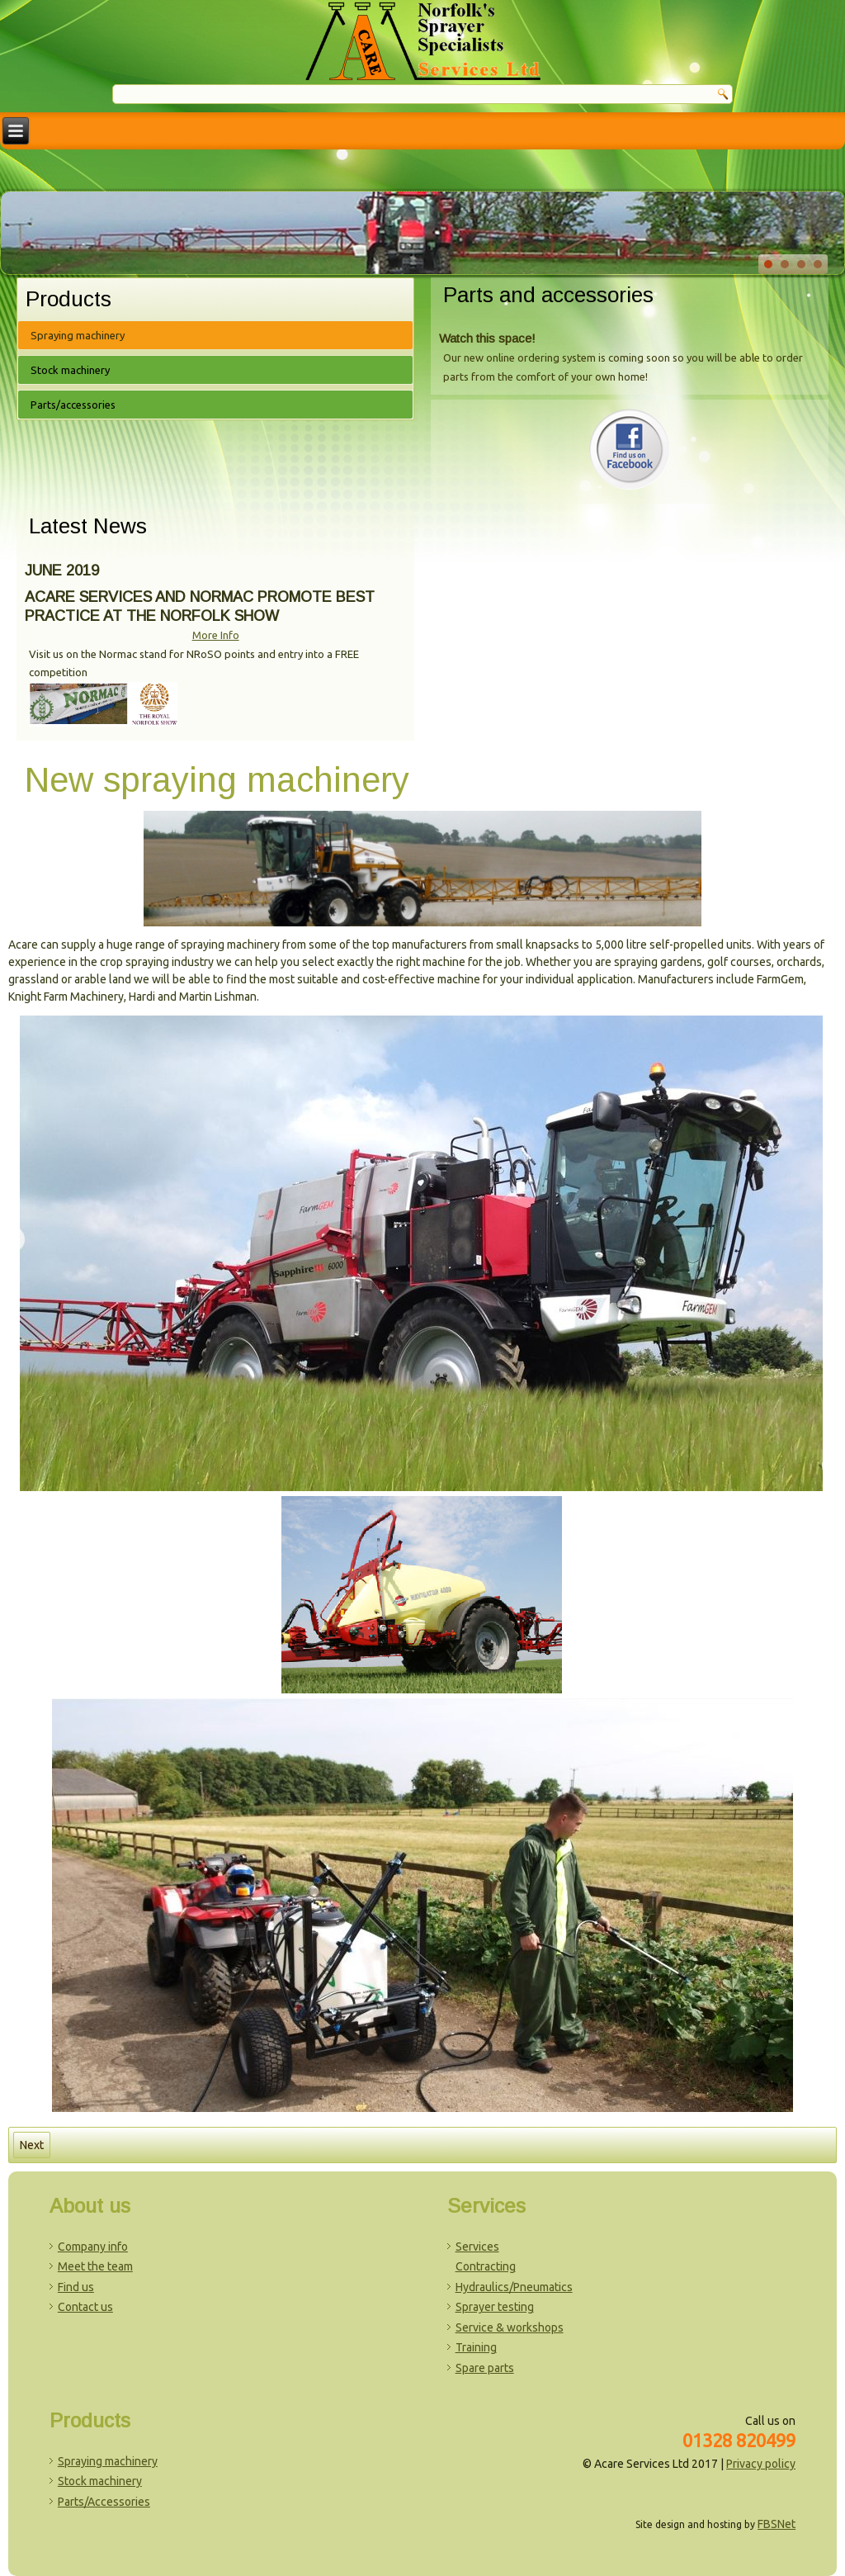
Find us (76, 2287)
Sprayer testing (495, 2306)
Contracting (486, 2266)
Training (476, 2347)
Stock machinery (70, 370)
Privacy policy (760, 2463)
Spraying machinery (78, 335)
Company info (93, 2246)
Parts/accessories (73, 404)
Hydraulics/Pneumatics (514, 2287)
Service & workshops (510, 2327)
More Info (215, 635)
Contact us (85, 2306)
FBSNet (776, 2524)
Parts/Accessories (104, 2501)
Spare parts (485, 2368)
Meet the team (95, 2266)
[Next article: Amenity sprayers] (31, 2145)
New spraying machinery (217, 779)
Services (477, 2246)
